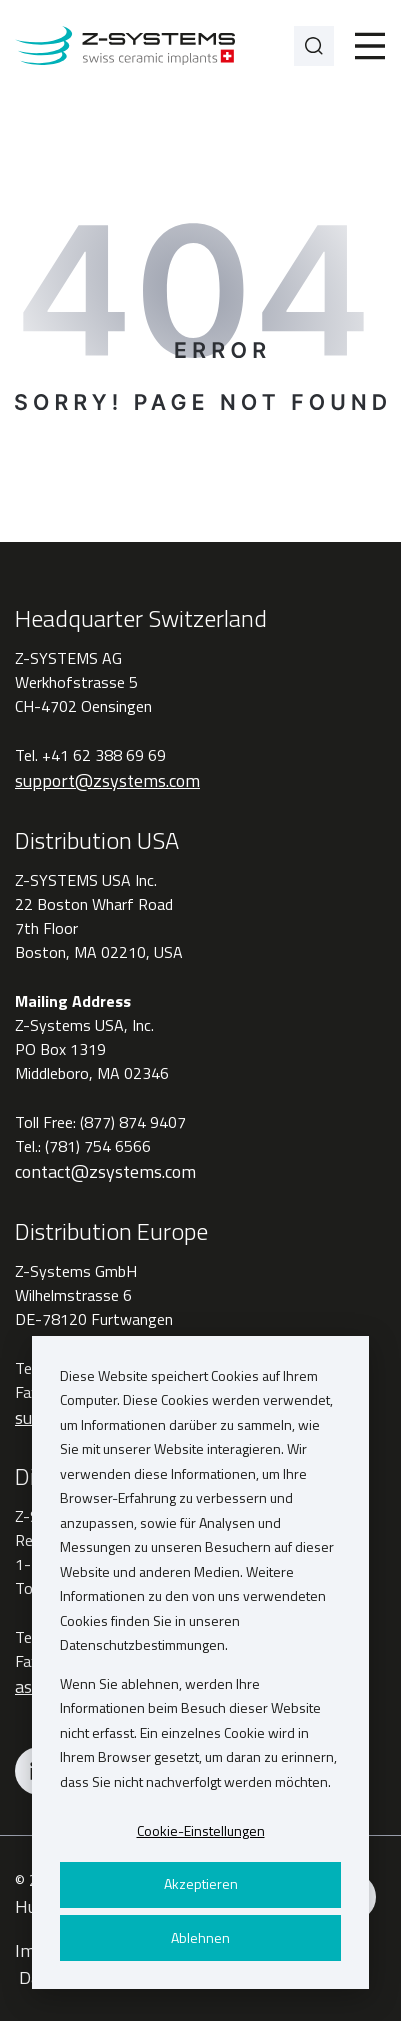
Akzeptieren (201, 1883)
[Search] (314, 46)
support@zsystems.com (107, 780)
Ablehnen (200, 1937)
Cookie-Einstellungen (201, 1830)
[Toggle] (370, 46)
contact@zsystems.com (105, 1171)
